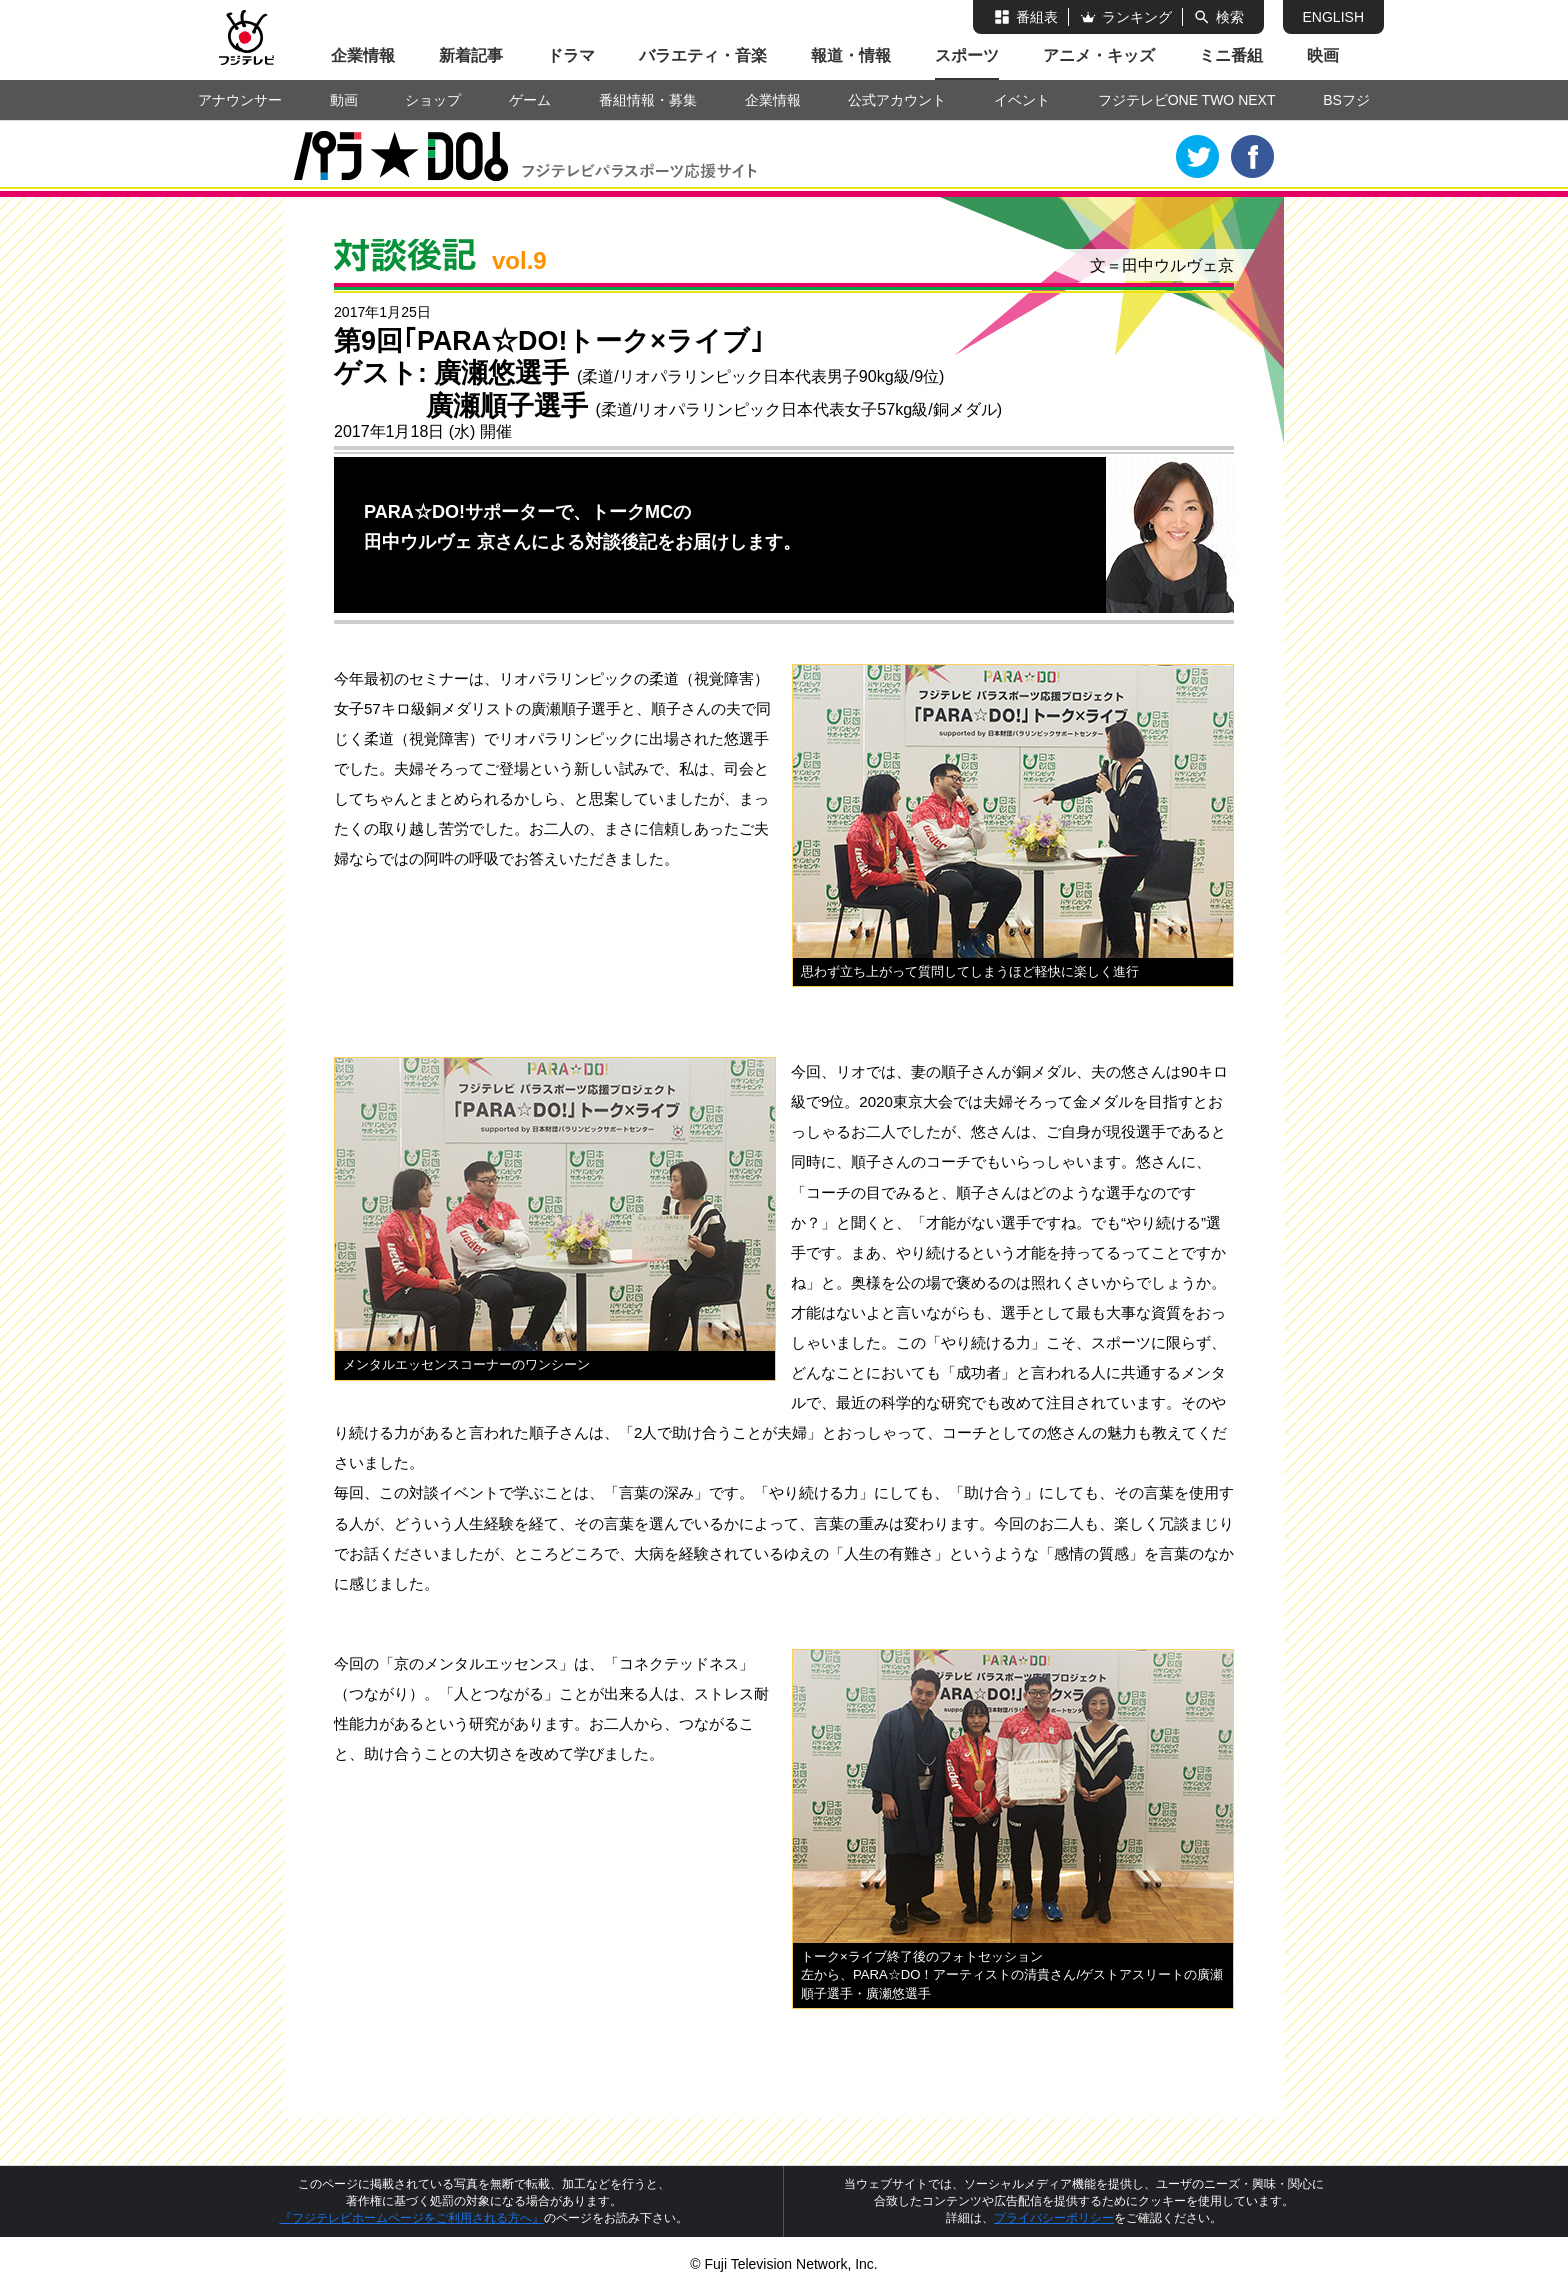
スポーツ (967, 55)
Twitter (1198, 157)
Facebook (1252, 157)
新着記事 (471, 55)
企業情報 (363, 55)
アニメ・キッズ (1099, 55)
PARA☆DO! (418, 159)
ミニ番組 (1231, 55)
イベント (1022, 100)
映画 (1323, 55)
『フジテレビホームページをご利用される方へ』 (412, 2218)
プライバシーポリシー (1054, 2218)
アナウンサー (240, 100)
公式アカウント (897, 100)
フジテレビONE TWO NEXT (1187, 100)
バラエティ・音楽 (703, 55)
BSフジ (1346, 100)
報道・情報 (851, 55)
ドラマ (571, 55)
